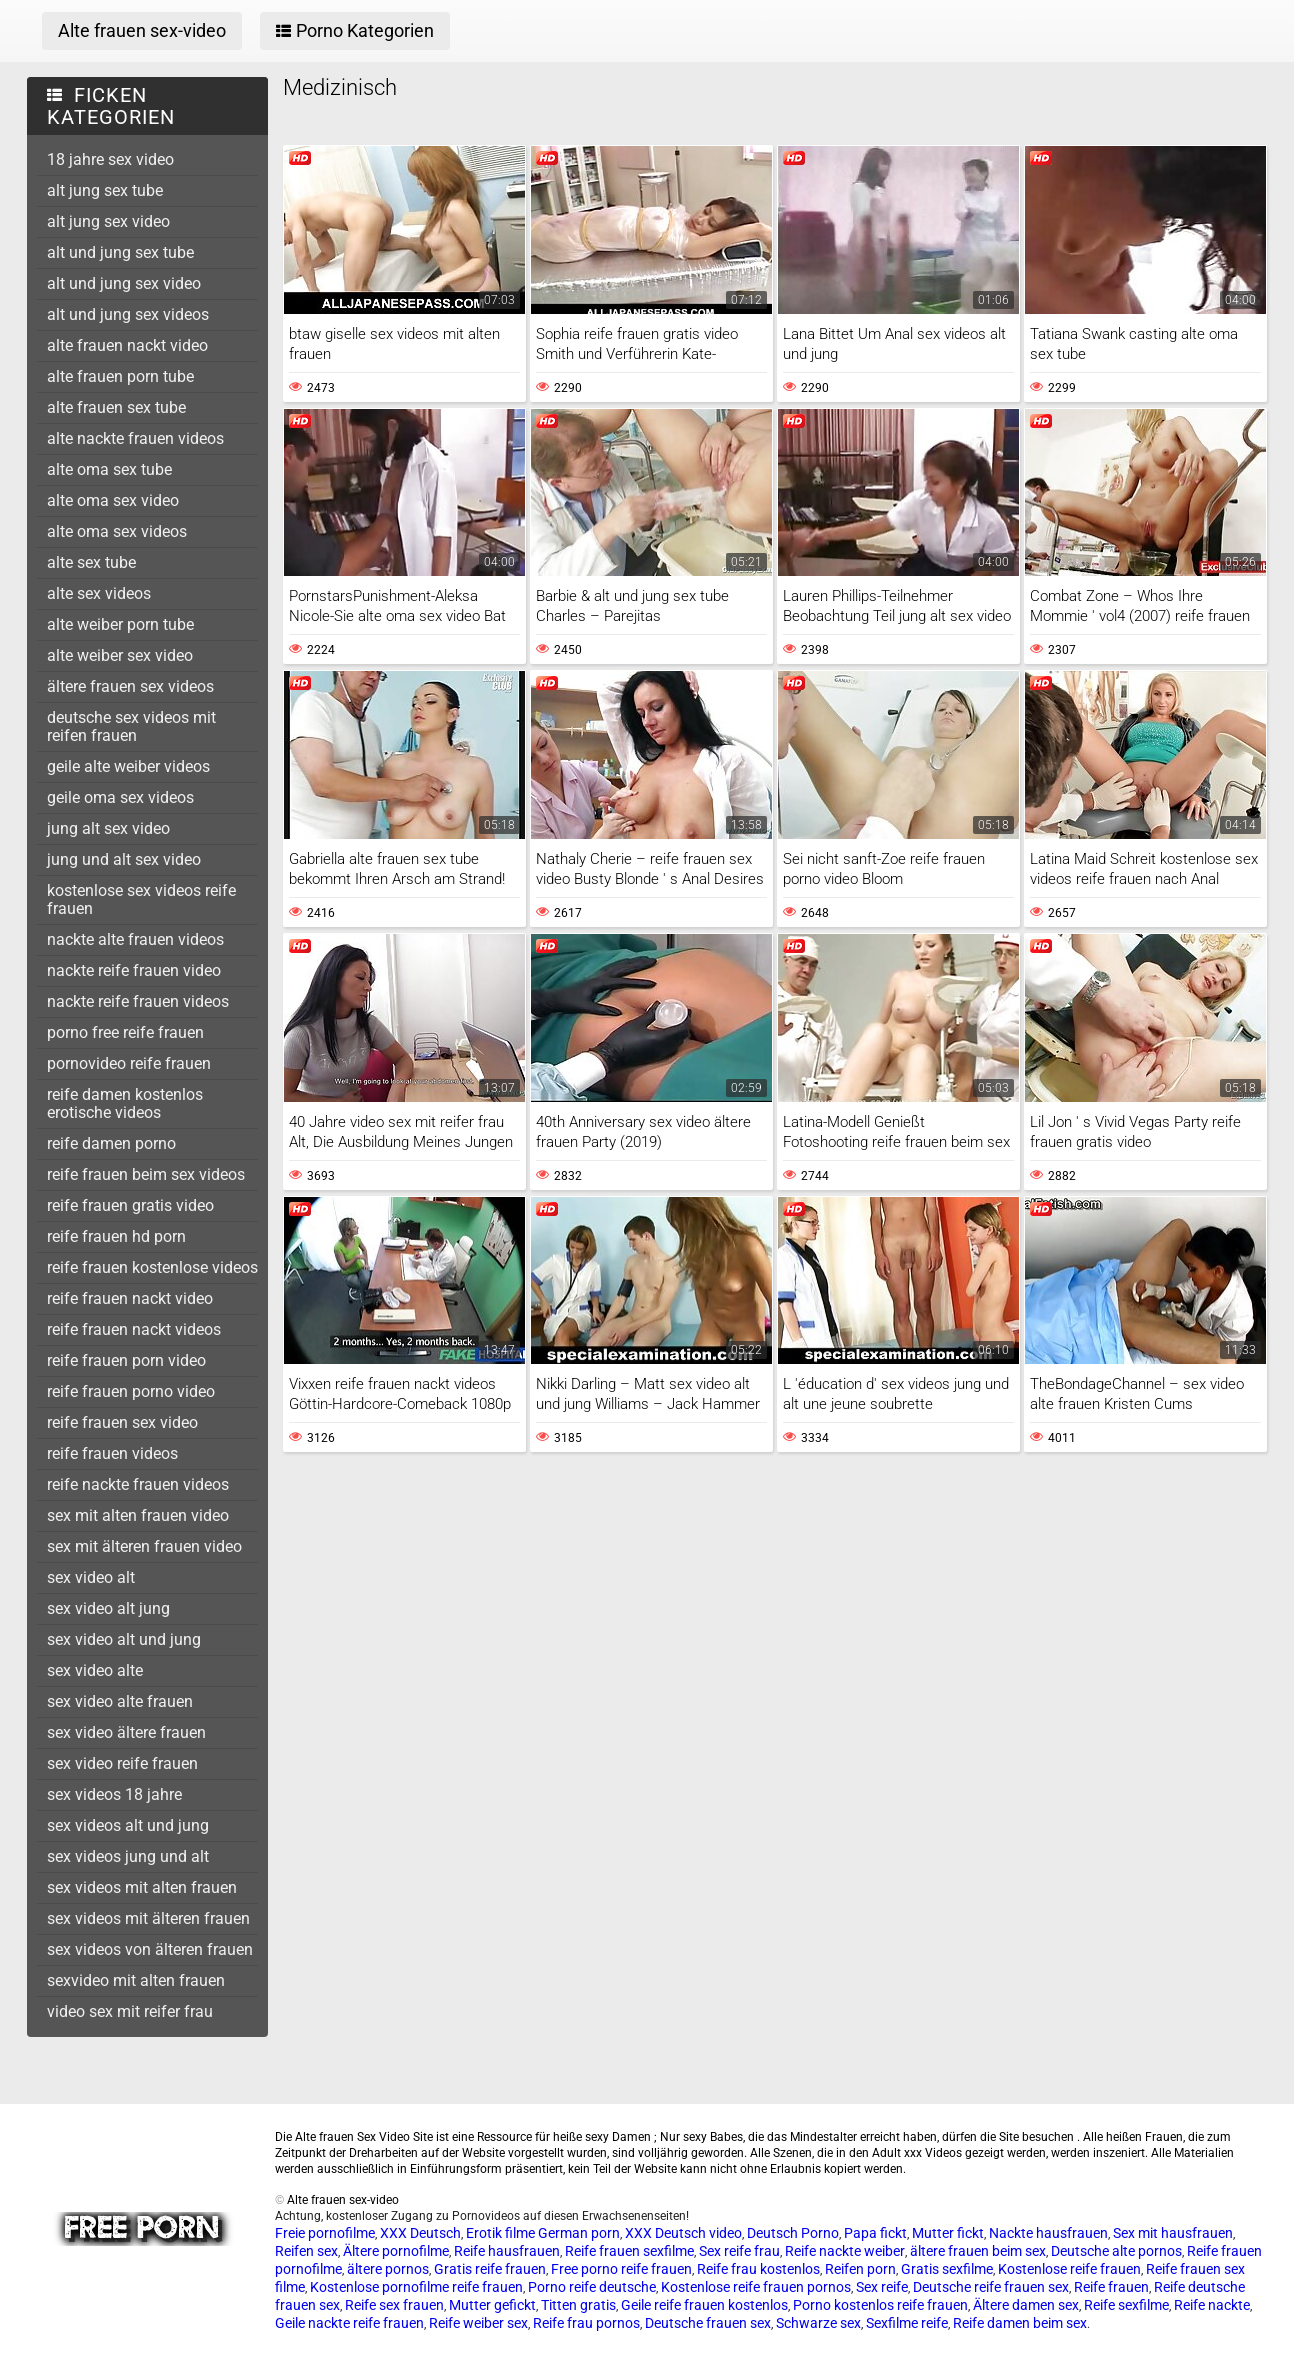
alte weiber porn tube (120, 624)
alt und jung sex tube (120, 252)
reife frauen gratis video (130, 1205)
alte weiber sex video (120, 655)
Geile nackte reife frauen (349, 2323)
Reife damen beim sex (1020, 2323)
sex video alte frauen (120, 1701)
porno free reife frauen (125, 1032)
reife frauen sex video (122, 1422)
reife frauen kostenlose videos (152, 1267)
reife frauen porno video (131, 1391)
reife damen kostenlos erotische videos (125, 1103)
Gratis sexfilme (947, 2269)
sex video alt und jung (124, 1639)
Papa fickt (875, 2233)
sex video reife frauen (122, 1763)
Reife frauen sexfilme (629, 2251)
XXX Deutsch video (683, 2233)
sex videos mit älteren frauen (148, 1918)
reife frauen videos (112, 1453)
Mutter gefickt (492, 2305)
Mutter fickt (948, 2233)
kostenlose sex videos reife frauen (141, 899)
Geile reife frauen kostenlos (704, 2305)
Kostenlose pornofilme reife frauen (416, 2287)
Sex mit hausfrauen (1173, 2233)
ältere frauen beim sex (978, 2251)
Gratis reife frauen (490, 2269)
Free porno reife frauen (621, 2269)
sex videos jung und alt (128, 1856)
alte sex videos (99, 593)
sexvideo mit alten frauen (136, 1980)
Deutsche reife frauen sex (991, 2287)
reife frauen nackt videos (134, 1329)
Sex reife (882, 2287)
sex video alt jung (108, 1608)
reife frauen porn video (126, 1360)
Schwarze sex (818, 2323)
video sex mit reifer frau (130, 2011)
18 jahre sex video (110, 159)
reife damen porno (111, 1143)
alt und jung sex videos (128, 314)
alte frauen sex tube (116, 407)
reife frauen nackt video (130, 1298)
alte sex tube (91, 562)
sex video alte (95, 1670)
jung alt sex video (108, 828)
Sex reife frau (739, 2251)
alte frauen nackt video (127, 345)
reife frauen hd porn (116, 1236)
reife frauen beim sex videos (146, 1174)
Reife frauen (1111, 2287)
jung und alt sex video (124, 859)
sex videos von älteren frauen (150, 1949)
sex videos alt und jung (128, 1825)
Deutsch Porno (793, 2233)
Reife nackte (1212, 2305)
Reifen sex (306, 2251)
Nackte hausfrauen (1048, 2233)
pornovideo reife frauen (129, 1063)
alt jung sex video (108, 221)
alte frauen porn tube (120, 376)
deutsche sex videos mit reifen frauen (131, 726)
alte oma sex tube (109, 469)
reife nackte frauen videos (138, 1484)
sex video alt (91, 1577)
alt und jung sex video (124, 283)
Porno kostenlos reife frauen (880, 2305)
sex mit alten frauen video (138, 1515)
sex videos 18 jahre (114, 1794)
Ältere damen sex (1026, 2305)
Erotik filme (500, 2233)
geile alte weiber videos (128, 766)
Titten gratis (578, 2305)
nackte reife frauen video (134, 970)
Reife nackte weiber (845, 2251)
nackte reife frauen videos (138, 1001)
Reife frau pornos (586, 2323)
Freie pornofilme (325, 2233)
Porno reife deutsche (592, 2287)
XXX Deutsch (420, 2233)
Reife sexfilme (1126, 2305)
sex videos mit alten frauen (142, 1887)
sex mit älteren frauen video (144, 1546)
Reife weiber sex (478, 2323)
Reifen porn (860, 2269)
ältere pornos (388, 2269)
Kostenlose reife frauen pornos (756, 2287)
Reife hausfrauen (507, 2251)
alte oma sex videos (117, 531)
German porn (579, 2233)
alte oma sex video (113, 500)
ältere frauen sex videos (130, 686)
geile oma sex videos (120, 797)
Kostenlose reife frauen (1069, 2269)
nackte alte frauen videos (135, 939)
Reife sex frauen (394, 2305)
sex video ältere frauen (126, 1732)
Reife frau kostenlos (758, 2269)
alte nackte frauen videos (135, 438)
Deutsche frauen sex (708, 2323)
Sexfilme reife (907, 2323)
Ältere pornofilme (396, 2251)
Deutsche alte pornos (1116, 2251)
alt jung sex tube (105, 190)
